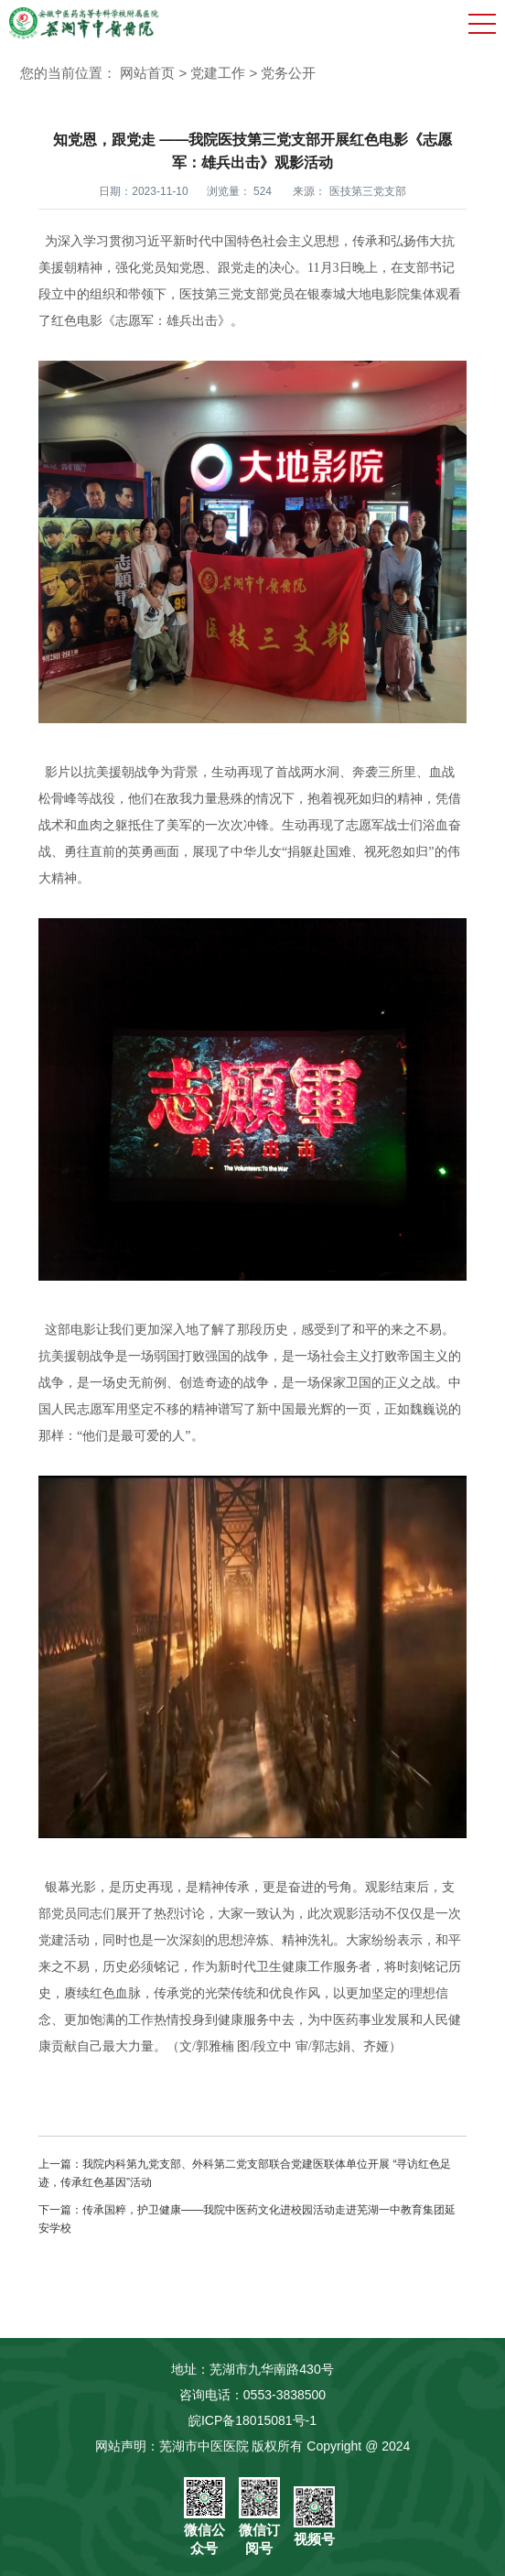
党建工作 (217, 73)
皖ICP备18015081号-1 (252, 2420)
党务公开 (288, 73)
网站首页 (147, 73)
